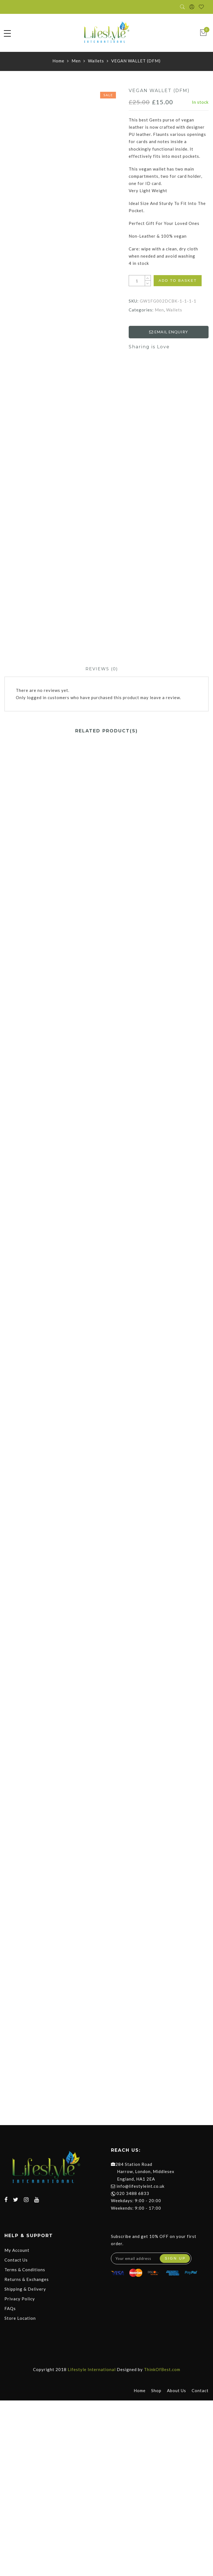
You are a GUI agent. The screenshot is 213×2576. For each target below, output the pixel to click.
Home (58, 62)
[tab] (101, 670)
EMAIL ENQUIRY (168, 333)
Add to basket (178, 282)
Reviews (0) (101, 670)
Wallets (96, 62)
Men (76, 62)
